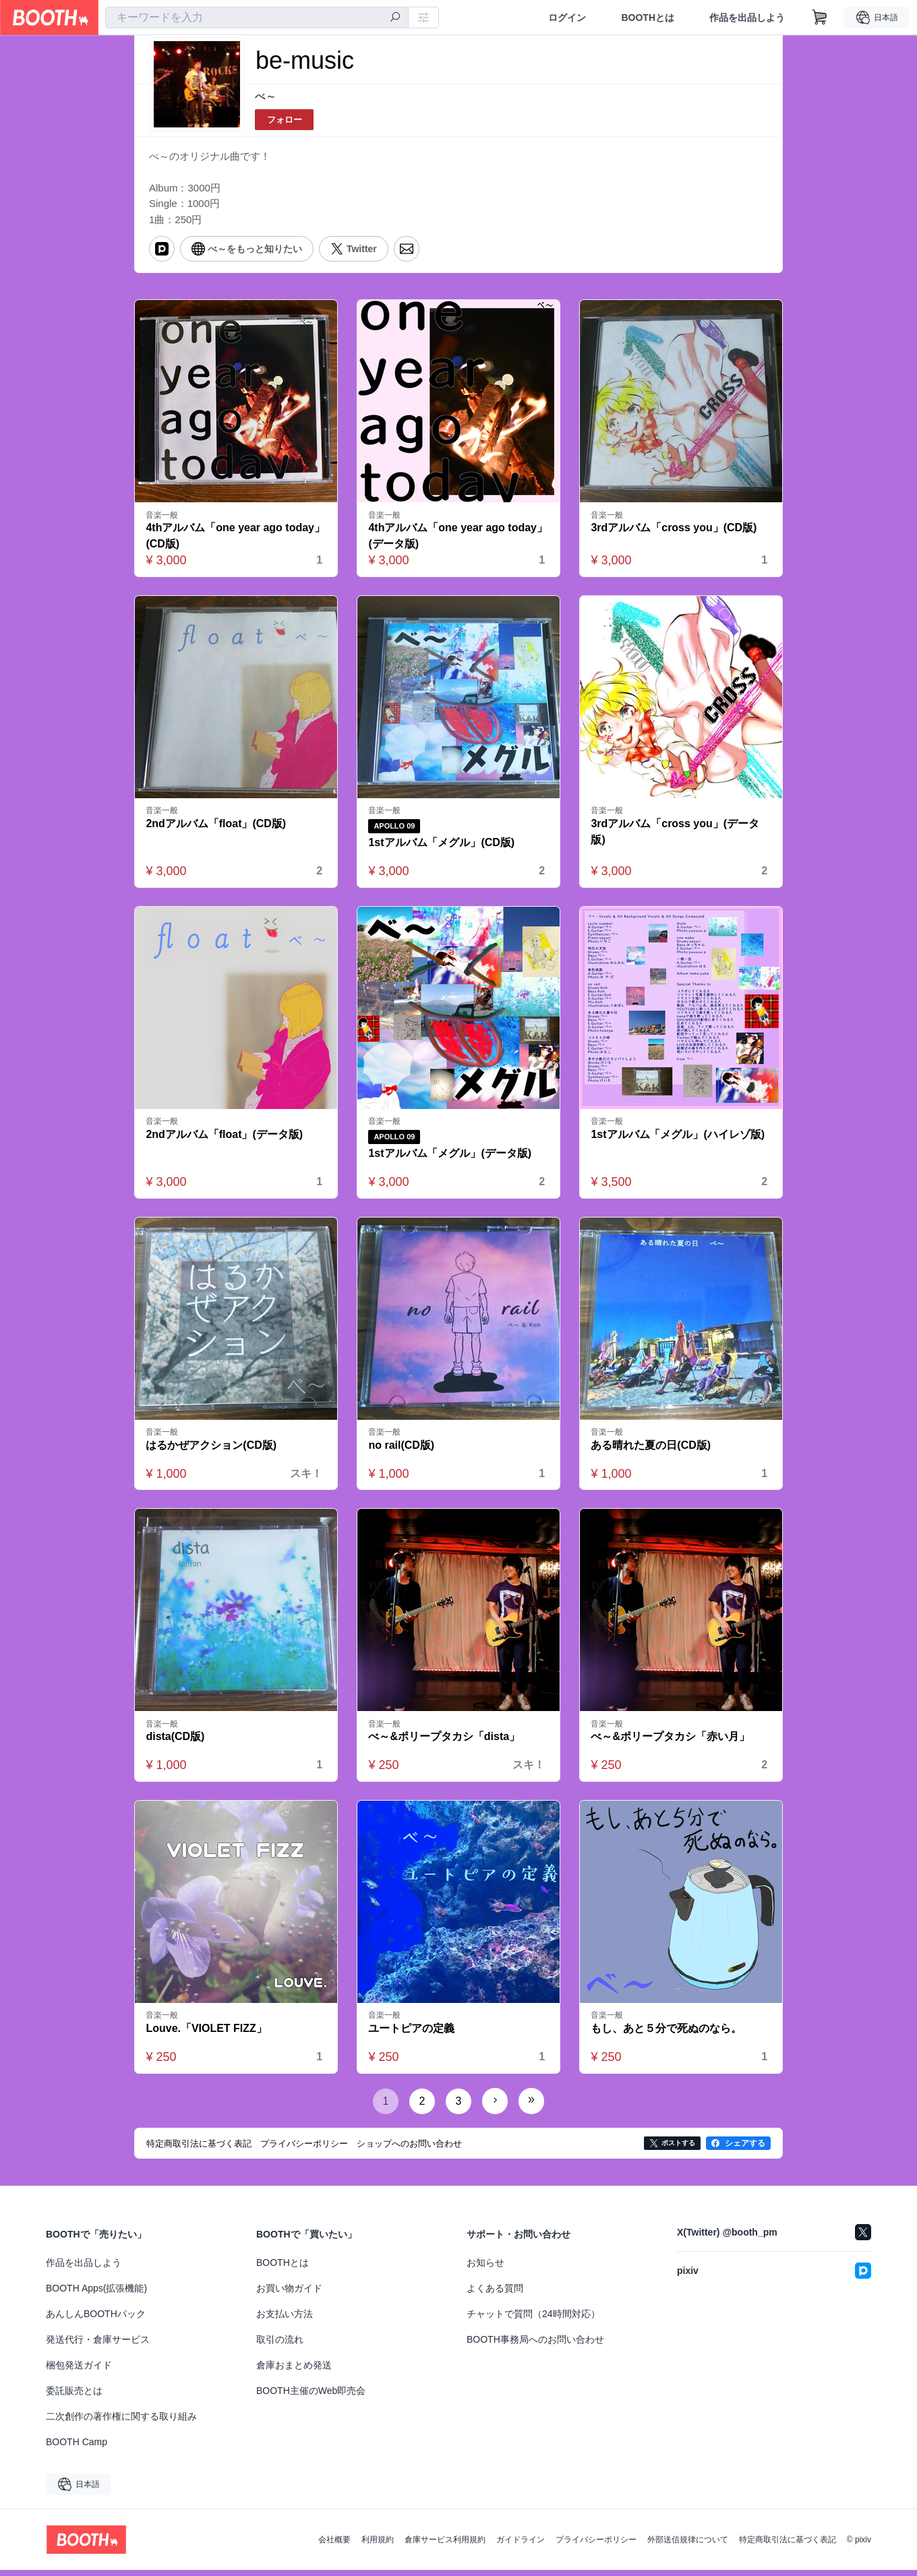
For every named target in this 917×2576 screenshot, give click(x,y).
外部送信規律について (687, 2546)
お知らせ (485, 2268)
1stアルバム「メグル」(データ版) (450, 1158)
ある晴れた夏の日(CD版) (651, 1450)
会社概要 (334, 2546)
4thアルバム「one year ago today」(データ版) (458, 540)
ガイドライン (520, 2546)
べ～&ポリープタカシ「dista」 (445, 1742)
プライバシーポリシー (596, 2546)
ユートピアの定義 (412, 2034)
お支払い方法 (284, 2319)
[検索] (395, 18)
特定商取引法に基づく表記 (787, 2546)
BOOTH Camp (76, 2448)
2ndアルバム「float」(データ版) (224, 1139)
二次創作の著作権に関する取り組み (121, 2422)
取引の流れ (279, 2345)
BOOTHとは (647, 17)
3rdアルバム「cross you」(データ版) (675, 836)
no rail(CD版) (402, 1450)
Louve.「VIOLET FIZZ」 (207, 2034)
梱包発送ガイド (79, 2371)
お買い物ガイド (289, 2294)
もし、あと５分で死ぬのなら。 (666, 2034)
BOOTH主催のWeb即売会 (310, 2396)
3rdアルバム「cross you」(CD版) (674, 532)
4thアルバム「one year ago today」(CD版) (236, 540)
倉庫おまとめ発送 (294, 2371)
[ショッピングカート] (819, 17)
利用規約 (377, 2546)
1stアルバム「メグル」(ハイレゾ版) (678, 1139)
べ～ (265, 96)
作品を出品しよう (747, 17)
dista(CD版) (175, 1742)
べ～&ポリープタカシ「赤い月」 (670, 1742)
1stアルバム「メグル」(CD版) (442, 847)
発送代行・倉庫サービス (98, 2345)
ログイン (567, 17)
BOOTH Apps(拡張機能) (96, 2294)
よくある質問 (495, 2294)
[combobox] (257, 17)
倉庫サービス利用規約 (445, 2546)
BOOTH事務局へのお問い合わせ (535, 2345)
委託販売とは (74, 2396)
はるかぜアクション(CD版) (211, 1450)
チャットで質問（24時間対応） (533, 2319)
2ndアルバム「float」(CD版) (216, 828)
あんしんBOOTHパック (96, 2319)
